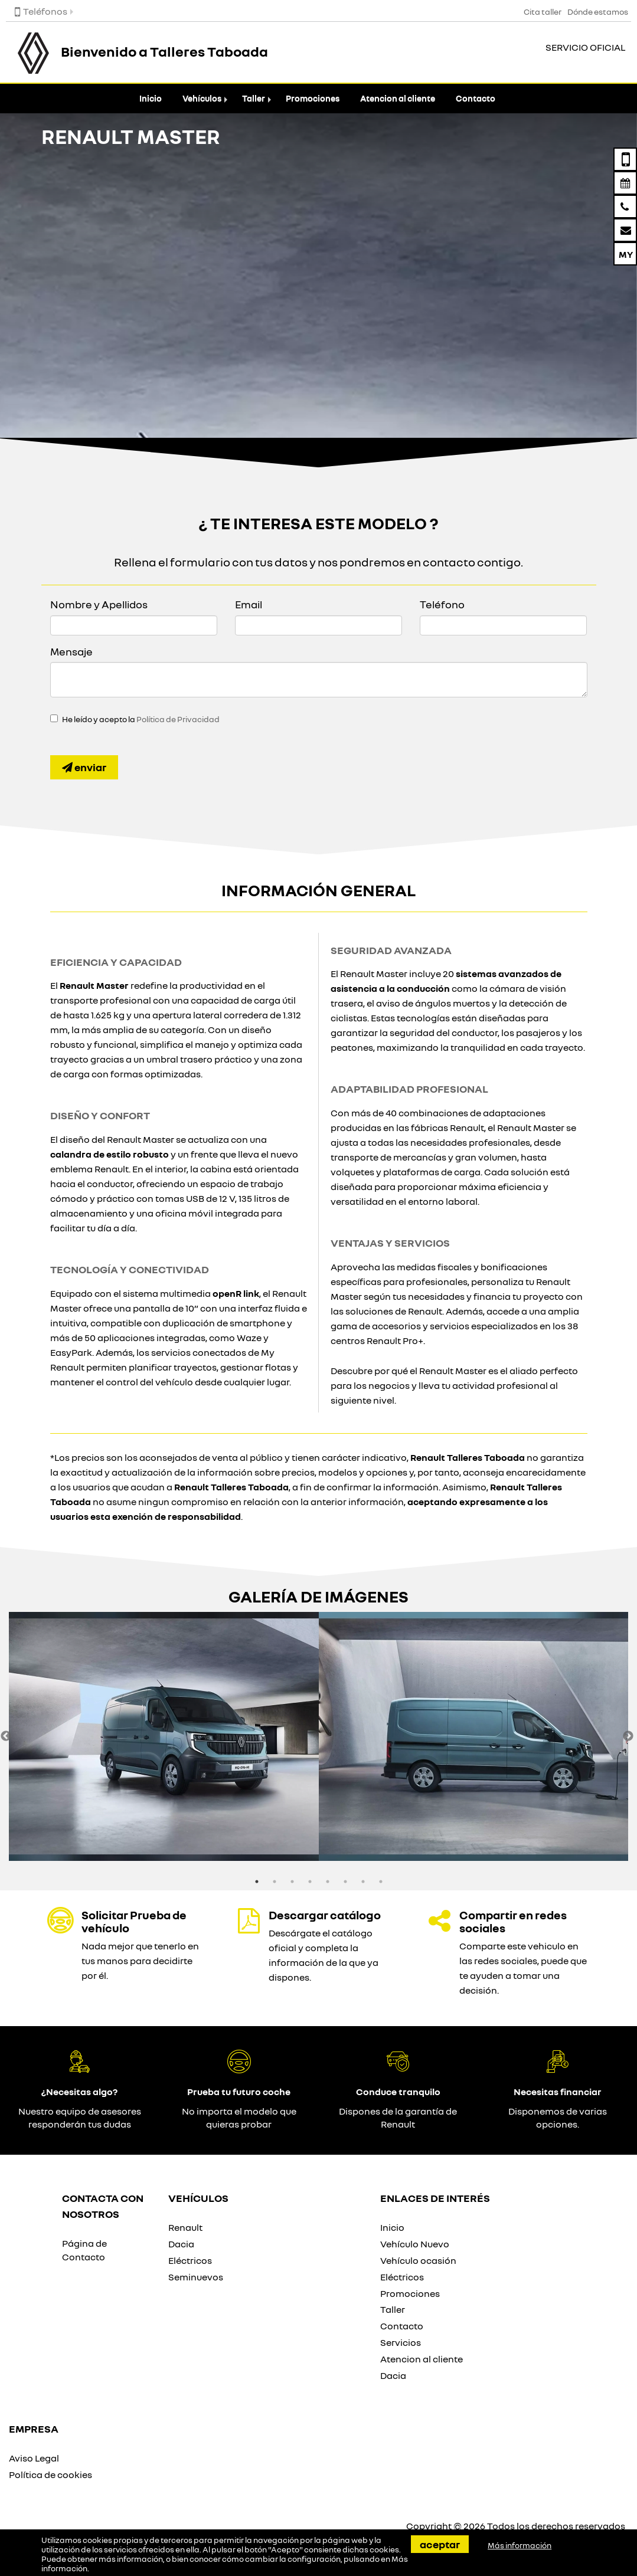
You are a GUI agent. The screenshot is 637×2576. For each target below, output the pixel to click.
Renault (185, 2227)
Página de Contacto (84, 2250)
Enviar (84, 767)
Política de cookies (50, 2474)
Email (248, 604)
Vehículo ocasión (418, 2260)
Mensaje (71, 651)
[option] (164, 1736)
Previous (6, 1736)
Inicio (150, 98)
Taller (253, 98)
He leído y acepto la (141, 719)
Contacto (475, 98)
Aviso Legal (34, 2458)
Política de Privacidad (178, 719)
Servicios (400, 2342)
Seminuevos (195, 2277)
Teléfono (442, 604)
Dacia (181, 2244)
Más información (519, 2545)
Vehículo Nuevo (414, 2244)
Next (628, 1736)
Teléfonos (41, 11)
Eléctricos (190, 2260)
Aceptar (440, 2544)
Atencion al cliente (397, 98)
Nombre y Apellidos (99, 604)
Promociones (312, 98)
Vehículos (201, 98)
